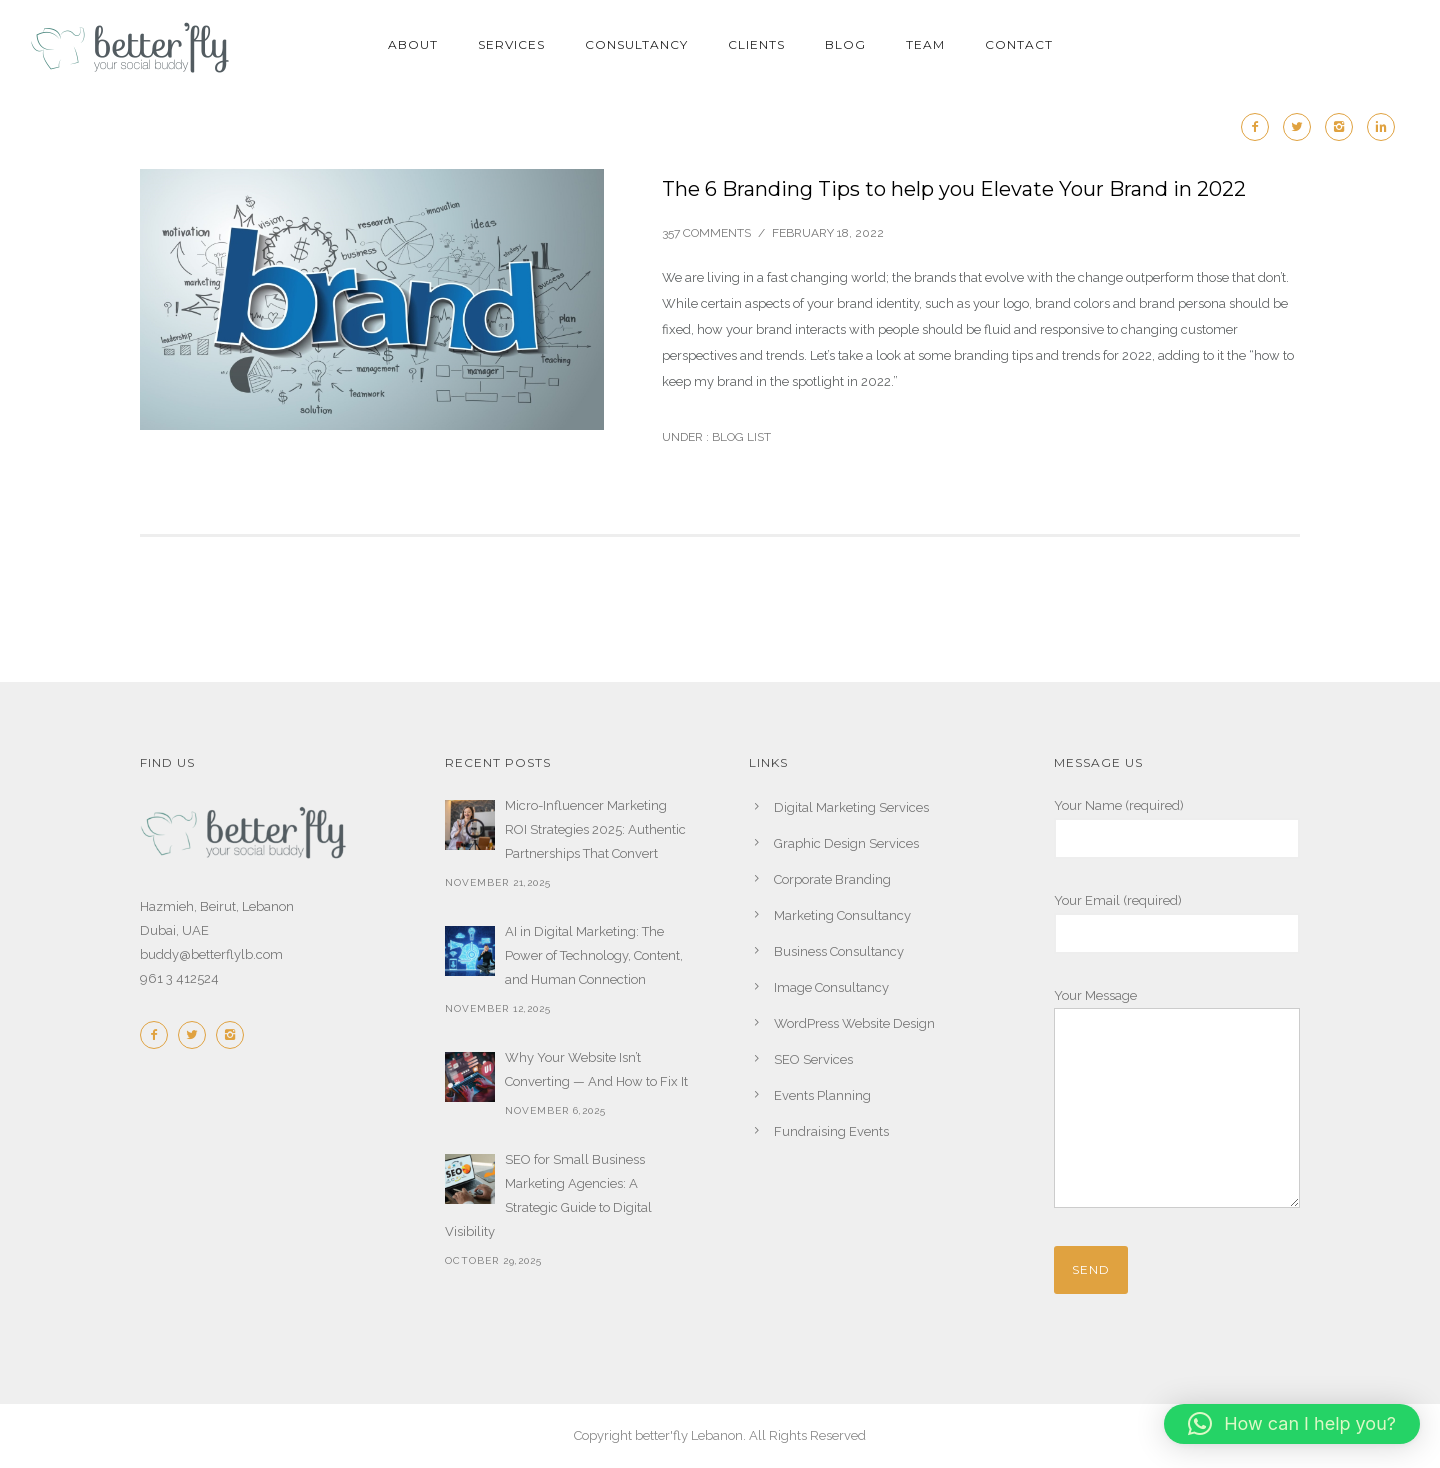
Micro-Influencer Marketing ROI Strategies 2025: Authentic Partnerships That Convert (595, 829)
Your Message (1177, 1102)
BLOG (845, 44)
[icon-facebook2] (1260, 127)
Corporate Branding (832, 879)
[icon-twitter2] (1302, 127)
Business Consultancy (839, 951)
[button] (1292, 1424)
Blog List (740, 437)
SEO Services (813, 1059)
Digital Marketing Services (851, 807)
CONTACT (1019, 44)
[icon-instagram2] (1344, 127)
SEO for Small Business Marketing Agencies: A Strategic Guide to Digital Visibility (548, 1195)
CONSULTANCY (636, 44)
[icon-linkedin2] (1381, 127)
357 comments (706, 233)
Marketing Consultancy (842, 915)
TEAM (925, 44)
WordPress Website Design (854, 1023)
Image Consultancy (831, 987)
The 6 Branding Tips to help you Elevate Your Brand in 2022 (954, 189)
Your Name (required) (1177, 828)
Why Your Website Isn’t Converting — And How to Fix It (596, 1069)
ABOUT (413, 44)
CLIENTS (756, 44)
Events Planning (822, 1095)
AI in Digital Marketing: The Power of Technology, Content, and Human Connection (594, 955)
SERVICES (511, 44)
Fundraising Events (831, 1131)
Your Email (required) (1177, 923)
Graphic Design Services (846, 843)
